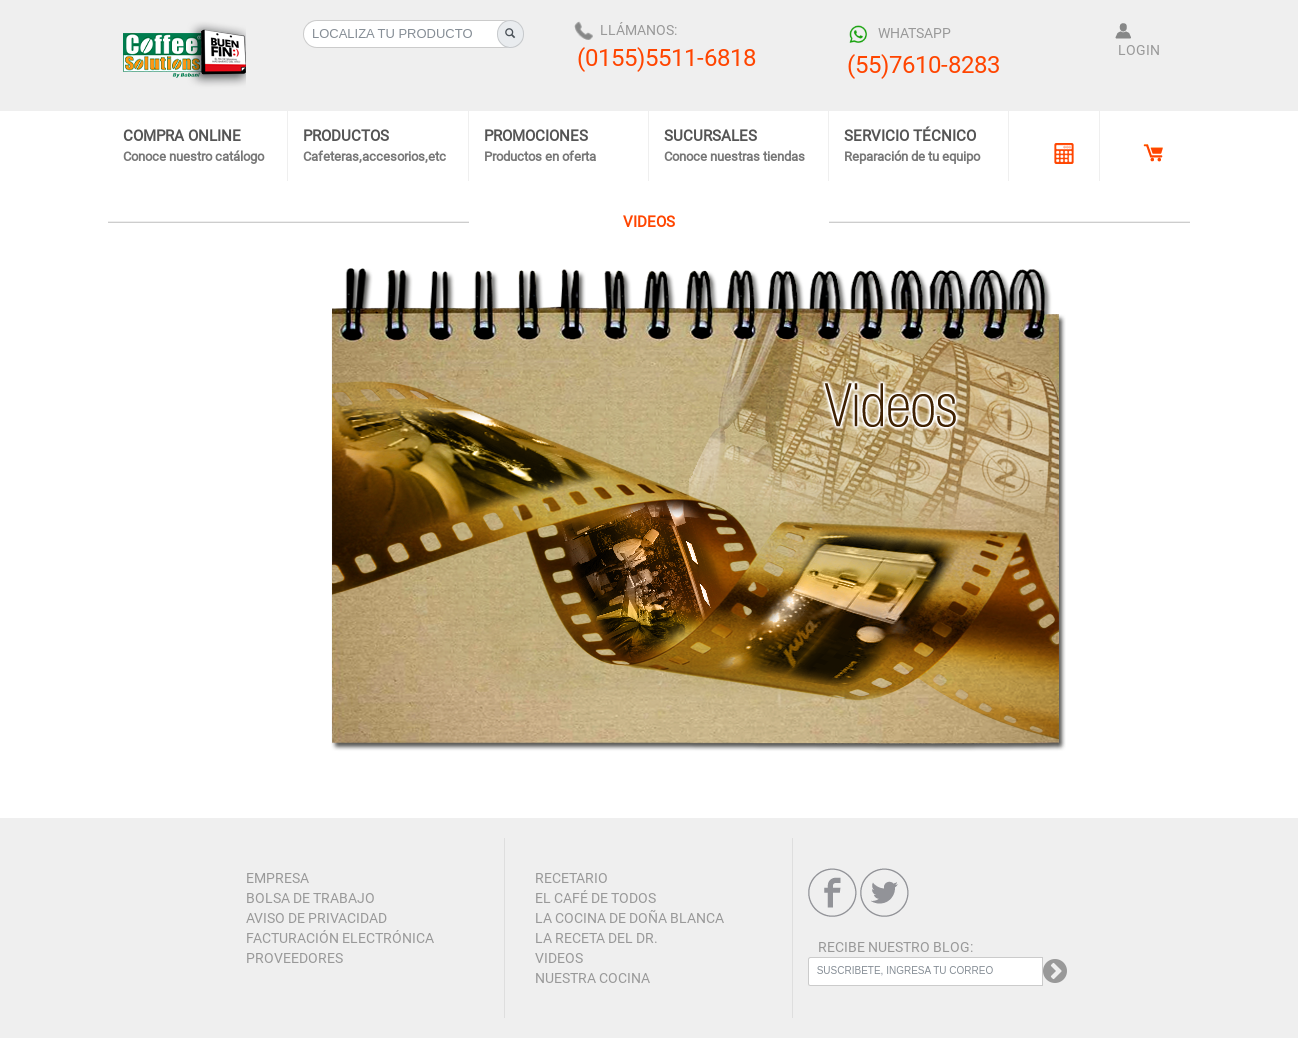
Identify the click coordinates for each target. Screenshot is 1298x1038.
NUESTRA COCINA (592, 978)
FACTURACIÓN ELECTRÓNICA (340, 938)
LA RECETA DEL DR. (596, 938)
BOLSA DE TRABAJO (310, 898)
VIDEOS (559, 958)
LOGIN (1139, 50)
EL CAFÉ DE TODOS (595, 898)
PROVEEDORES (294, 958)
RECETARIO (571, 878)
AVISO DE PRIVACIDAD (316, 918)
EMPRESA (277, 878)
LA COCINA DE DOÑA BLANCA (629, 918)
